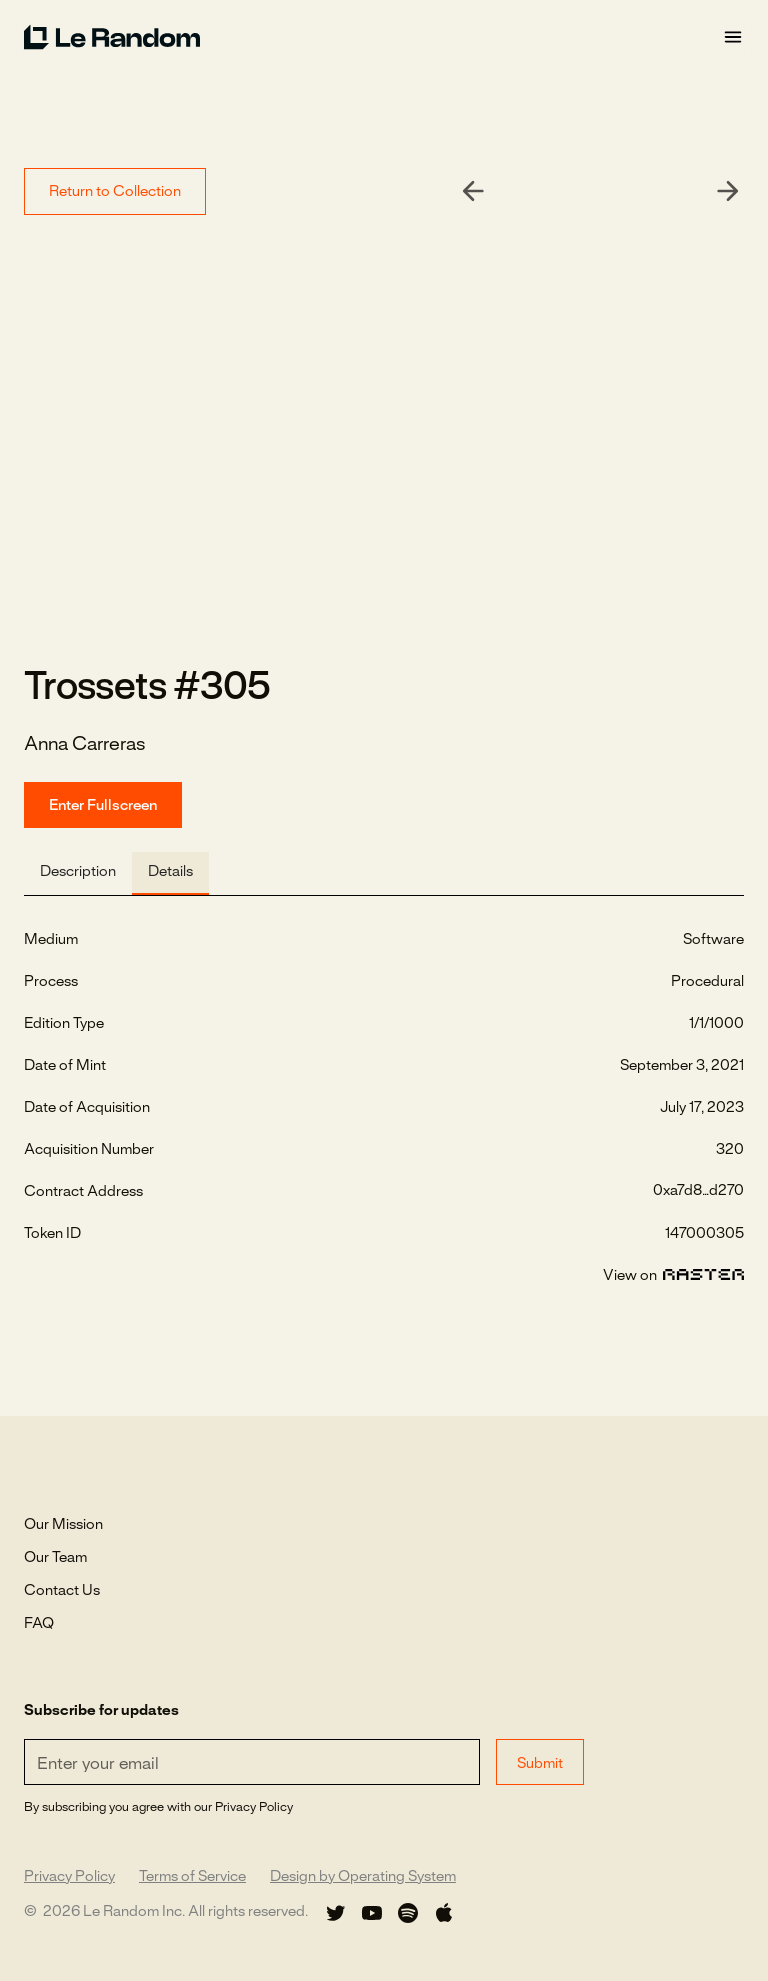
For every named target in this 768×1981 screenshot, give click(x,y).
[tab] (78, 873)
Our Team (55, 1558)
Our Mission (63, 1525)
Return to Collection (115, 192)
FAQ (39, 1624)
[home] (373, 37)
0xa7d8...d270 (698, 1191)
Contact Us (62, 1591)
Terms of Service (192, 1877)
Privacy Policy (69, 1877)
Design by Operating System (363, 1877)
